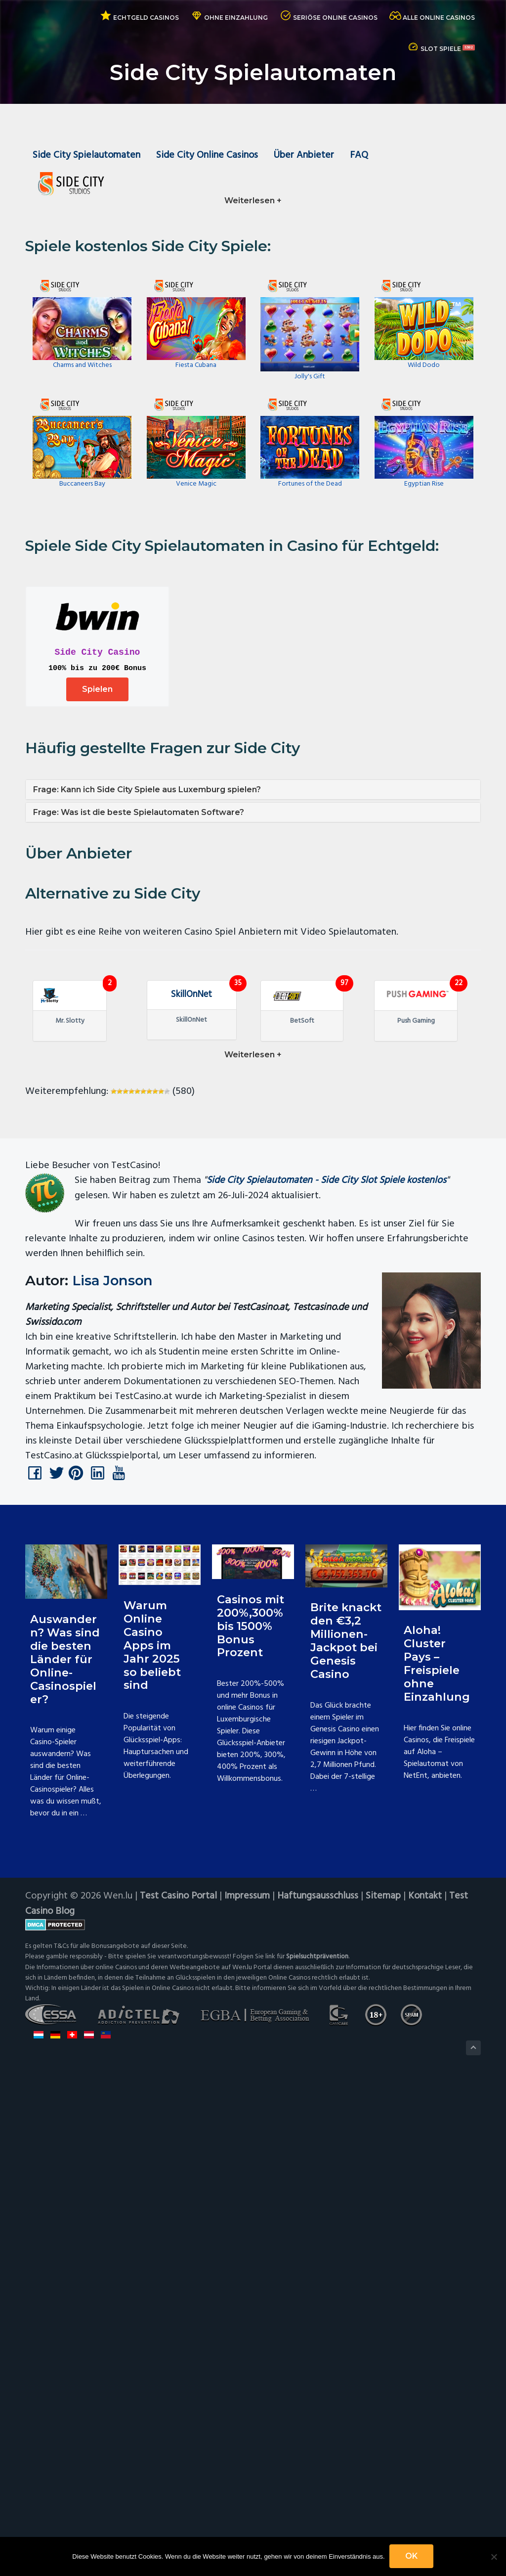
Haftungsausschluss (318, 2392)
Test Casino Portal (179, 2392)
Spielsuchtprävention (317, 2452)
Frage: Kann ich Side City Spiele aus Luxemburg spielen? (147, 791)
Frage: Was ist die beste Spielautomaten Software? (138, 814)
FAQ (362, 156)
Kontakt (426, 2392)
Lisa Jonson (113, 1776)
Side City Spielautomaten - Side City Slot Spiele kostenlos (327, 1677)
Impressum (248, 2392)
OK (412, 2556)
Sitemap (384, 2392)
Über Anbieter (306, 156)
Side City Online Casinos (208, 156)
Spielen (97, 691)
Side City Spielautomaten (87, 156)
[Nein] (494, 2557)
